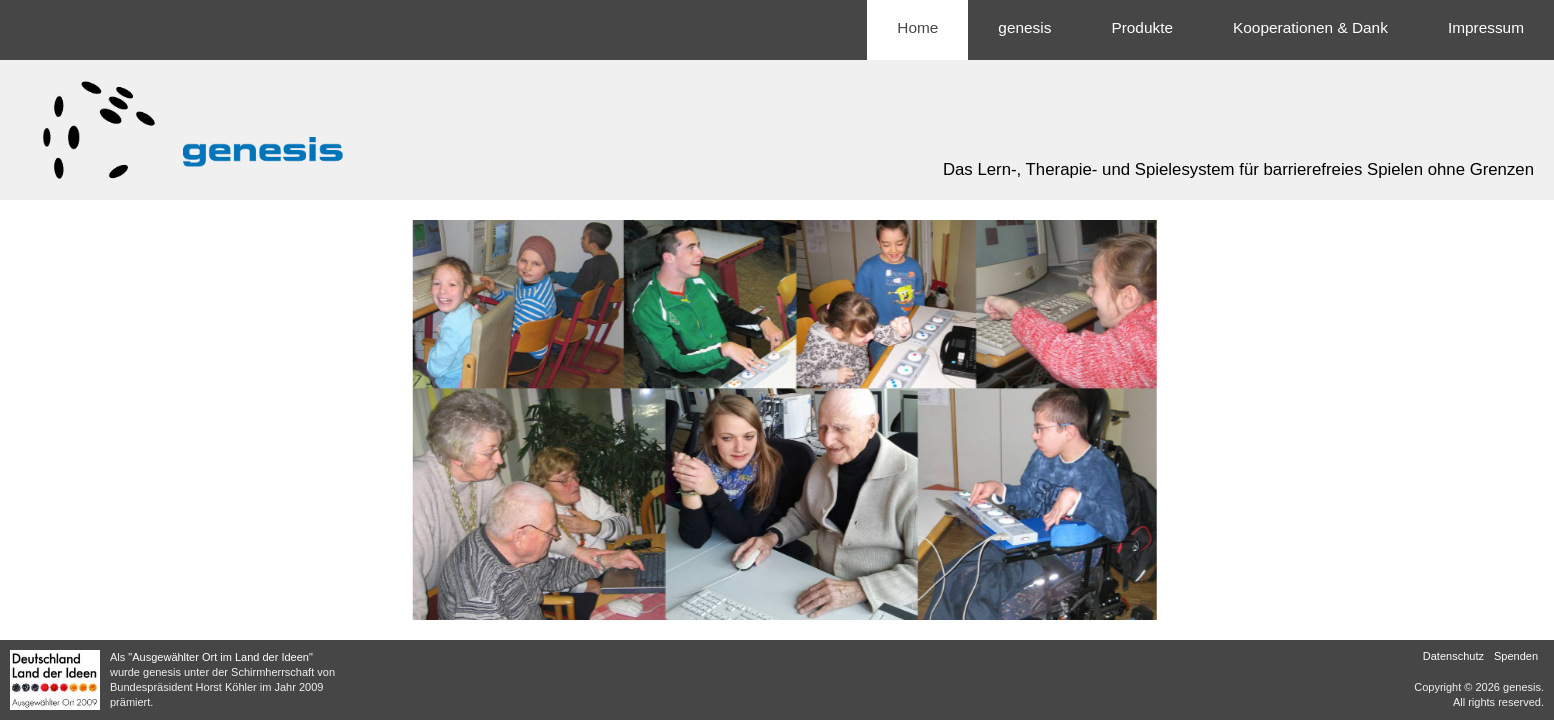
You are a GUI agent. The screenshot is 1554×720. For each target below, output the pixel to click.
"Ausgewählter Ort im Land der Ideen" (220, 657)
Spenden (1516, 656)
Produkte (1142, 27)
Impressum (1486, 27)
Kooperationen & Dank (1310, 27)
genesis (1024, 27)
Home (917, 27)
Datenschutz (1453, 656)
